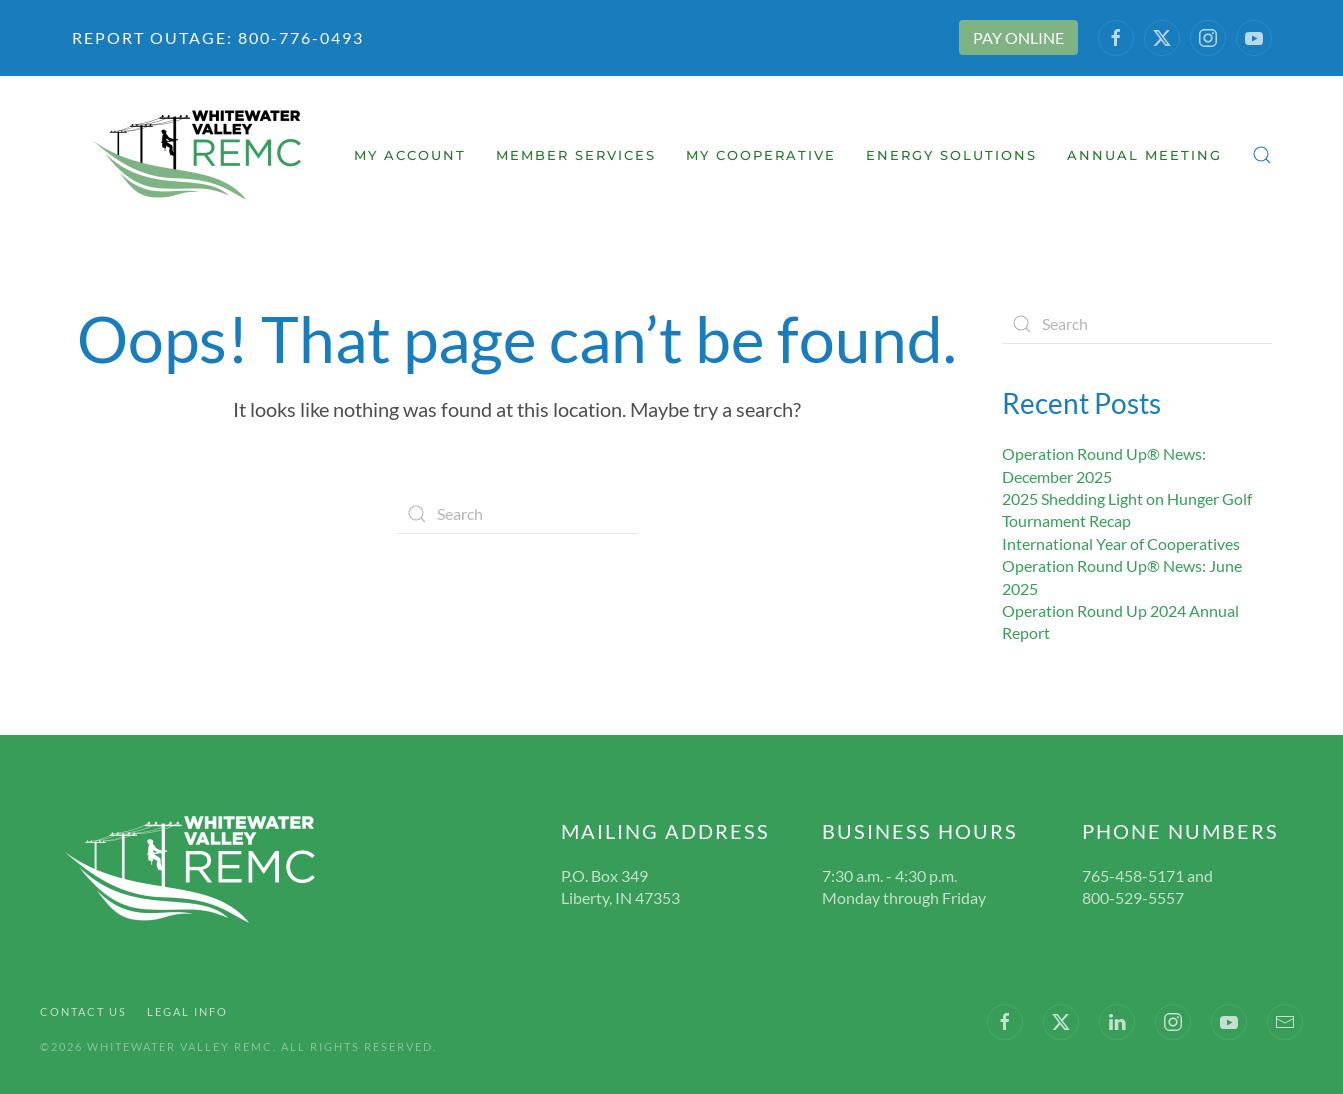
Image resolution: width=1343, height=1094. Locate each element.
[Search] (517, 514)
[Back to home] (199, 155)
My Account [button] (410, 155)
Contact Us (83, 1011)
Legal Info (187, 1011)
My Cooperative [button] (761, 155)
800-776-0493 (298, 37)
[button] (1262, 155)
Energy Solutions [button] (951, 155)
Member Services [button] (576, 155)
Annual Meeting (1144, 155)
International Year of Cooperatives (1121, 543)
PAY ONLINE (1018, 37)
